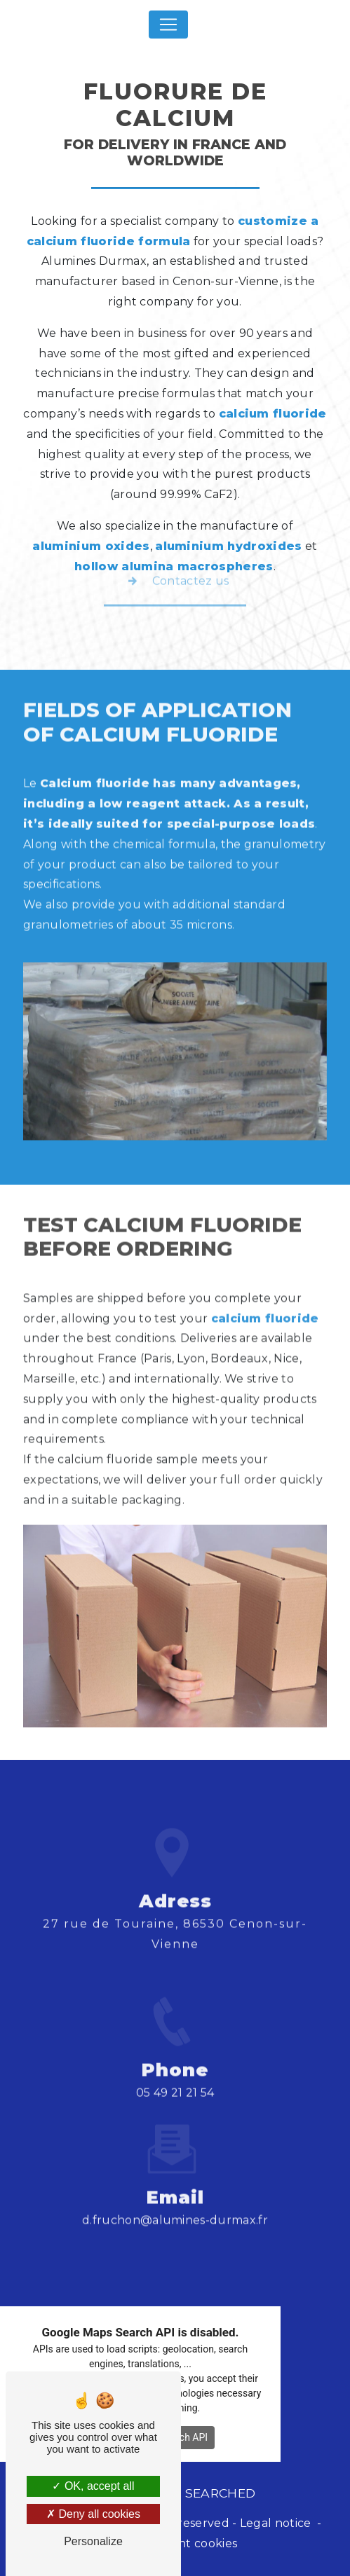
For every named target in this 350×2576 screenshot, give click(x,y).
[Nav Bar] (168, 25)
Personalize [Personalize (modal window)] (93, 2541)
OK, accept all (93, 2486)
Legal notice (275, 2523)
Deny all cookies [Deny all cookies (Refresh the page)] (93, 2514)
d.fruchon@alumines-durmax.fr (175, 2196)
